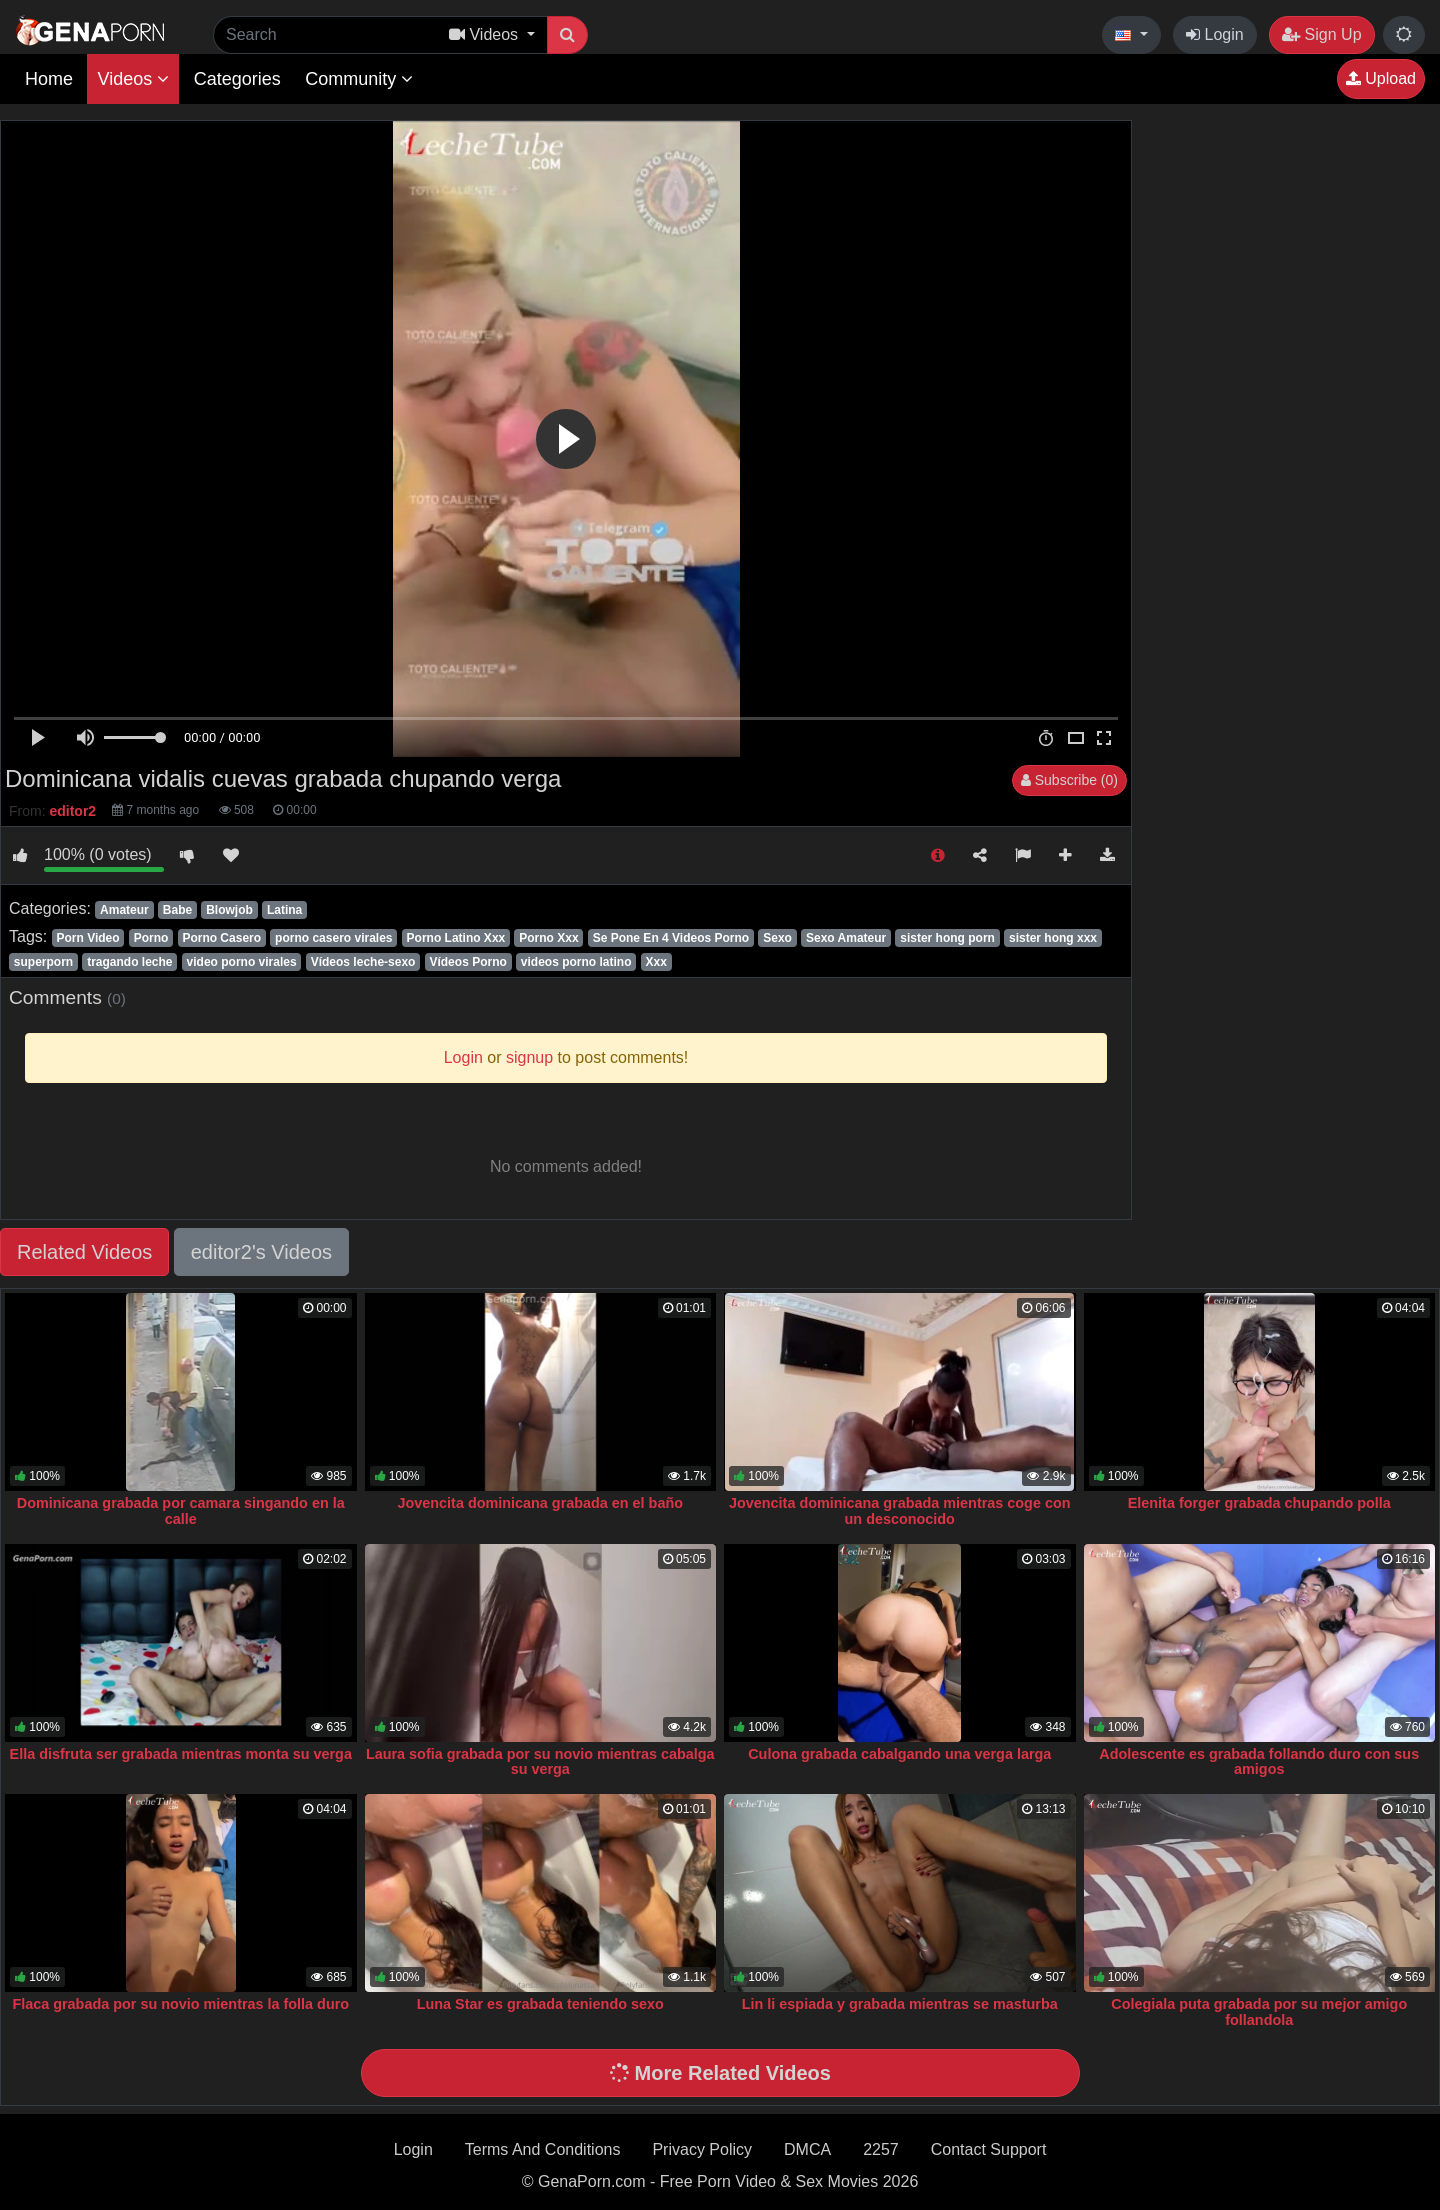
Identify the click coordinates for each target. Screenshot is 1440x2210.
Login (1215, 34)
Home (49, 79)
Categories (237, 79)
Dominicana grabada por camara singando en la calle (181, 1511)
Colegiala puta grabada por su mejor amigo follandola (1259, 2012)
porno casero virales (333, 938)
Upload (1381, 78)
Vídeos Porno (467, 962)
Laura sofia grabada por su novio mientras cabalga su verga (540, 1762)
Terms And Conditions (543, 2149)
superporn (43, 962)
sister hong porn (947, 938)
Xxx (656, 962)
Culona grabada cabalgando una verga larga (899, 1754)
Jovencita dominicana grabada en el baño (541, 1503)
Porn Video (87, 938)
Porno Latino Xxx (456, 938)
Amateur (124, 910)
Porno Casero (221, 938)
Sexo (777, 938)
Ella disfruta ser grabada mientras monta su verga (181, 1754)
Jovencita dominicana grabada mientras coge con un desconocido (899, 1511)
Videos (133, 79)
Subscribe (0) (1069, 780)
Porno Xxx (548, 938)
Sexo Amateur (846, 938)
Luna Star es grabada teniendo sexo (540, 2004)
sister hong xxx (1053, 938)
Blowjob (229, 910)
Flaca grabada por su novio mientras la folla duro (180, 2004)
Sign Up (1321, 34)
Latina (284, 910)
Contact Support (989, 2149)
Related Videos (84, 1252)
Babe (177, 910)
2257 (881, 2149)
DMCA (807, 2149)
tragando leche (129, 962)
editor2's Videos (261, 1252)
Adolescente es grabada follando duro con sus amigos (1259, 1762)
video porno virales (242, 962)
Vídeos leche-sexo (363, 962)
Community (359, 79)
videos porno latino (576, 962)
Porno (151, 938)
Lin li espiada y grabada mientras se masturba (900, 2004)
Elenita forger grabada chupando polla (1259, 1503)
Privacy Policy (702, 2149)
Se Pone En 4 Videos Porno (671, 938)
